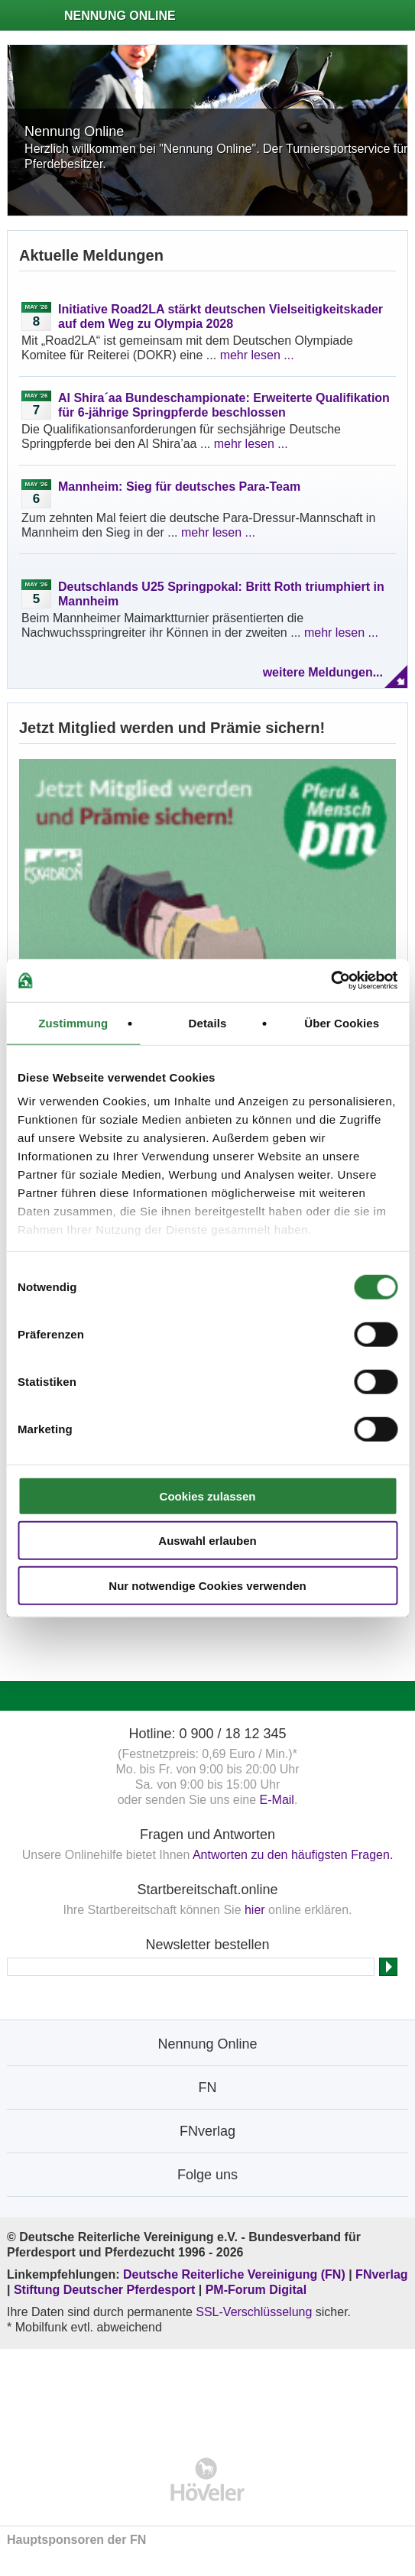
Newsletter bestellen (207, 1944)
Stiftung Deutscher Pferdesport (104, 2289)
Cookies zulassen (208, 1495)
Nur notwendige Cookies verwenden (207, 1584)
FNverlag (381, 2274)
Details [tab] (208, 1022)
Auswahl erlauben (207, 1540)
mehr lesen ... (257, 355)
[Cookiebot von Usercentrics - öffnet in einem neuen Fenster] (330, 981)
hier (255, 1909)
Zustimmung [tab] (73, 1022)
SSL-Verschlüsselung (254, 2311)
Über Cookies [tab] (341, 1022)
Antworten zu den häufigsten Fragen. (293, 1854)
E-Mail (277, 1799)
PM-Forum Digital (256, 2289)
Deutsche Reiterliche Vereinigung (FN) (234, 2274)
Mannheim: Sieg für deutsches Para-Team (179, 486)
